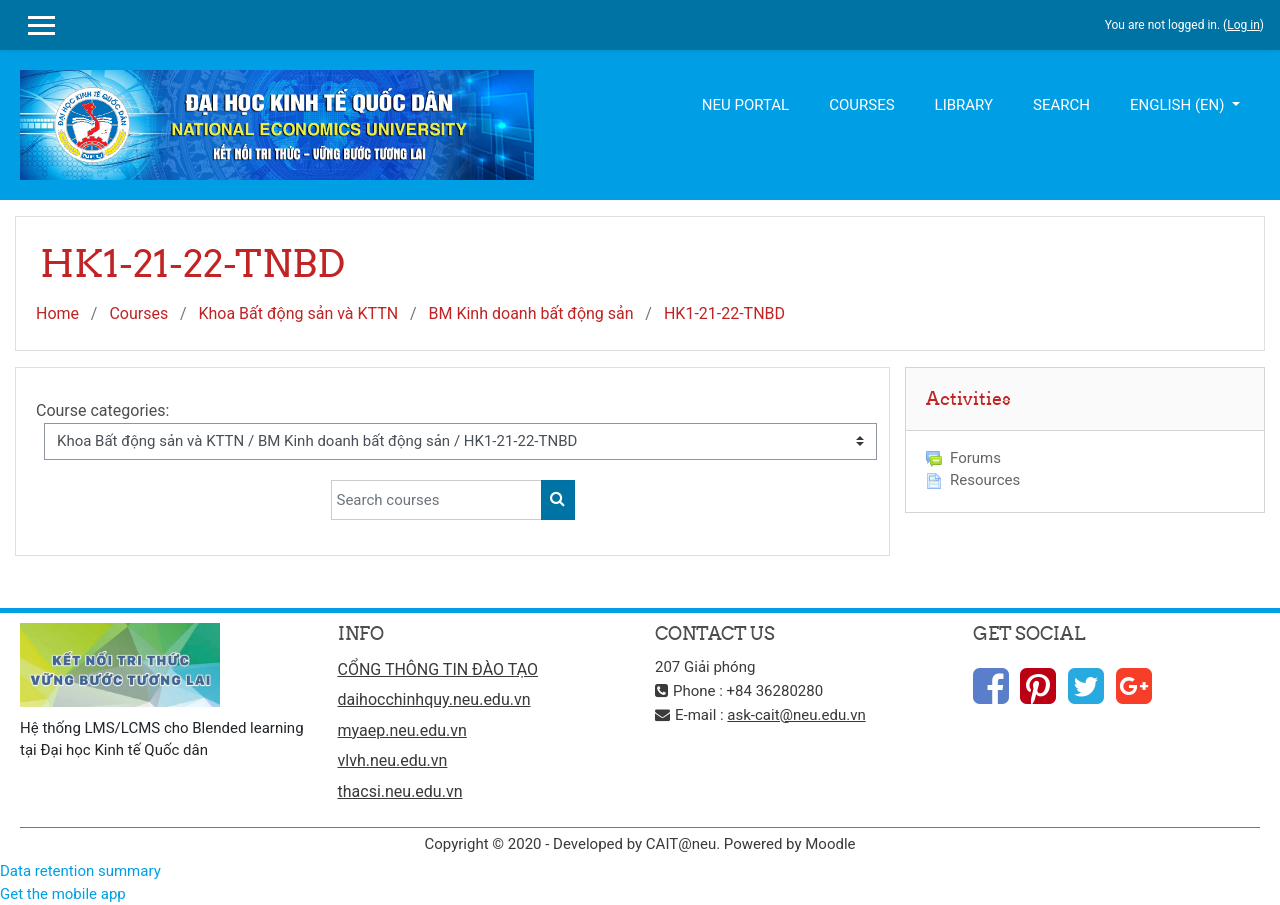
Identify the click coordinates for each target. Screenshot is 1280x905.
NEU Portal (745, 105)
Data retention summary (80, 871)
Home (57, 313)
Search (1061, 105)
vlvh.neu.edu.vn (393, 760)
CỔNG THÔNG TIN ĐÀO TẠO (438, 669)
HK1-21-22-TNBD (724, 313)
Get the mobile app (63, 894)
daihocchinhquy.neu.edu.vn (434, 699)
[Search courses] (436, 500)
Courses (861, 105)
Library (964, 105)
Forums (963, 458)
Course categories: (102, 410)
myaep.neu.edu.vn (402, 730)
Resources (973, 480)
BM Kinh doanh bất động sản (531, 313)
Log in (1243, 25)
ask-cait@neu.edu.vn (796, 715)
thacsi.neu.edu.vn (400, 791)
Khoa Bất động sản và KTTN (298, 313)
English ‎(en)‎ (1179, 105)
